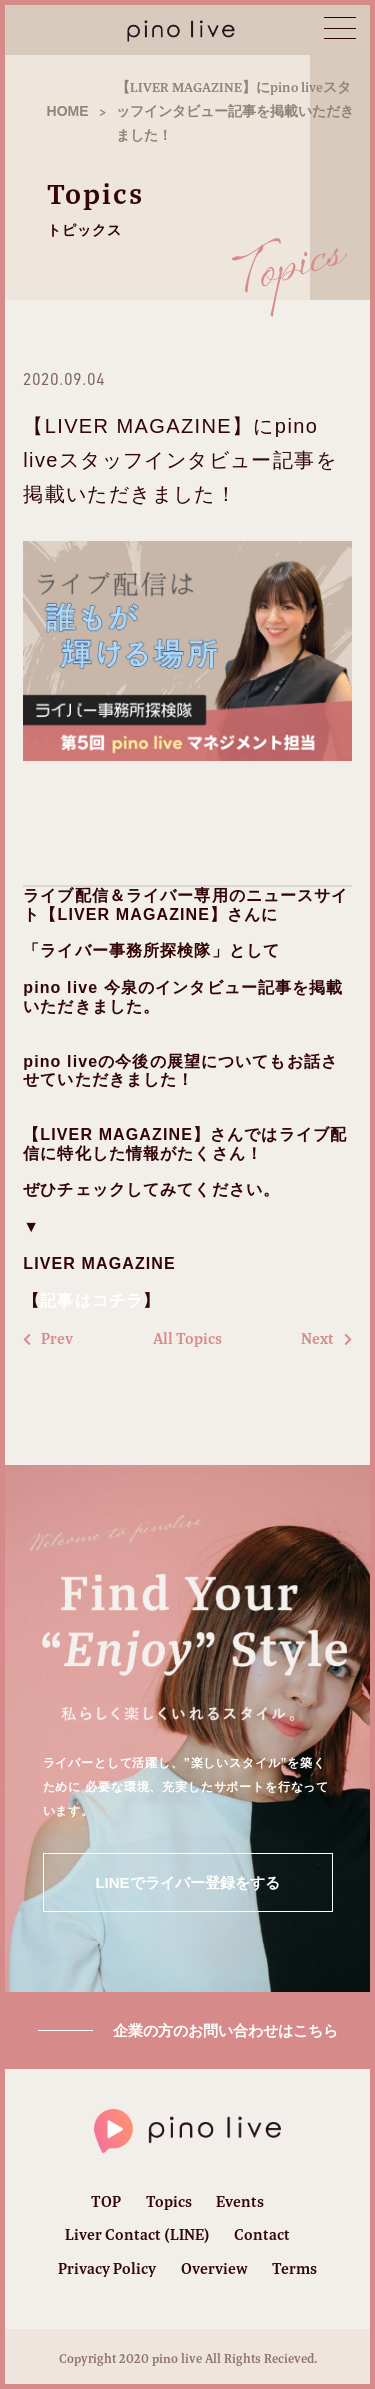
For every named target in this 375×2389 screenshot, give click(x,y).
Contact (262, 2234)
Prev (48, 1339)
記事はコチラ (91, 1300)
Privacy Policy (107, 2268)
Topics (169, 2201)
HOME (68, 111)
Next (326, 1339)
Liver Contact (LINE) (137, 2234)
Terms (294, 2268)
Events (240, 2201)
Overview (214, 2268)
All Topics (187, 1339)
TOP (106, 2201)
